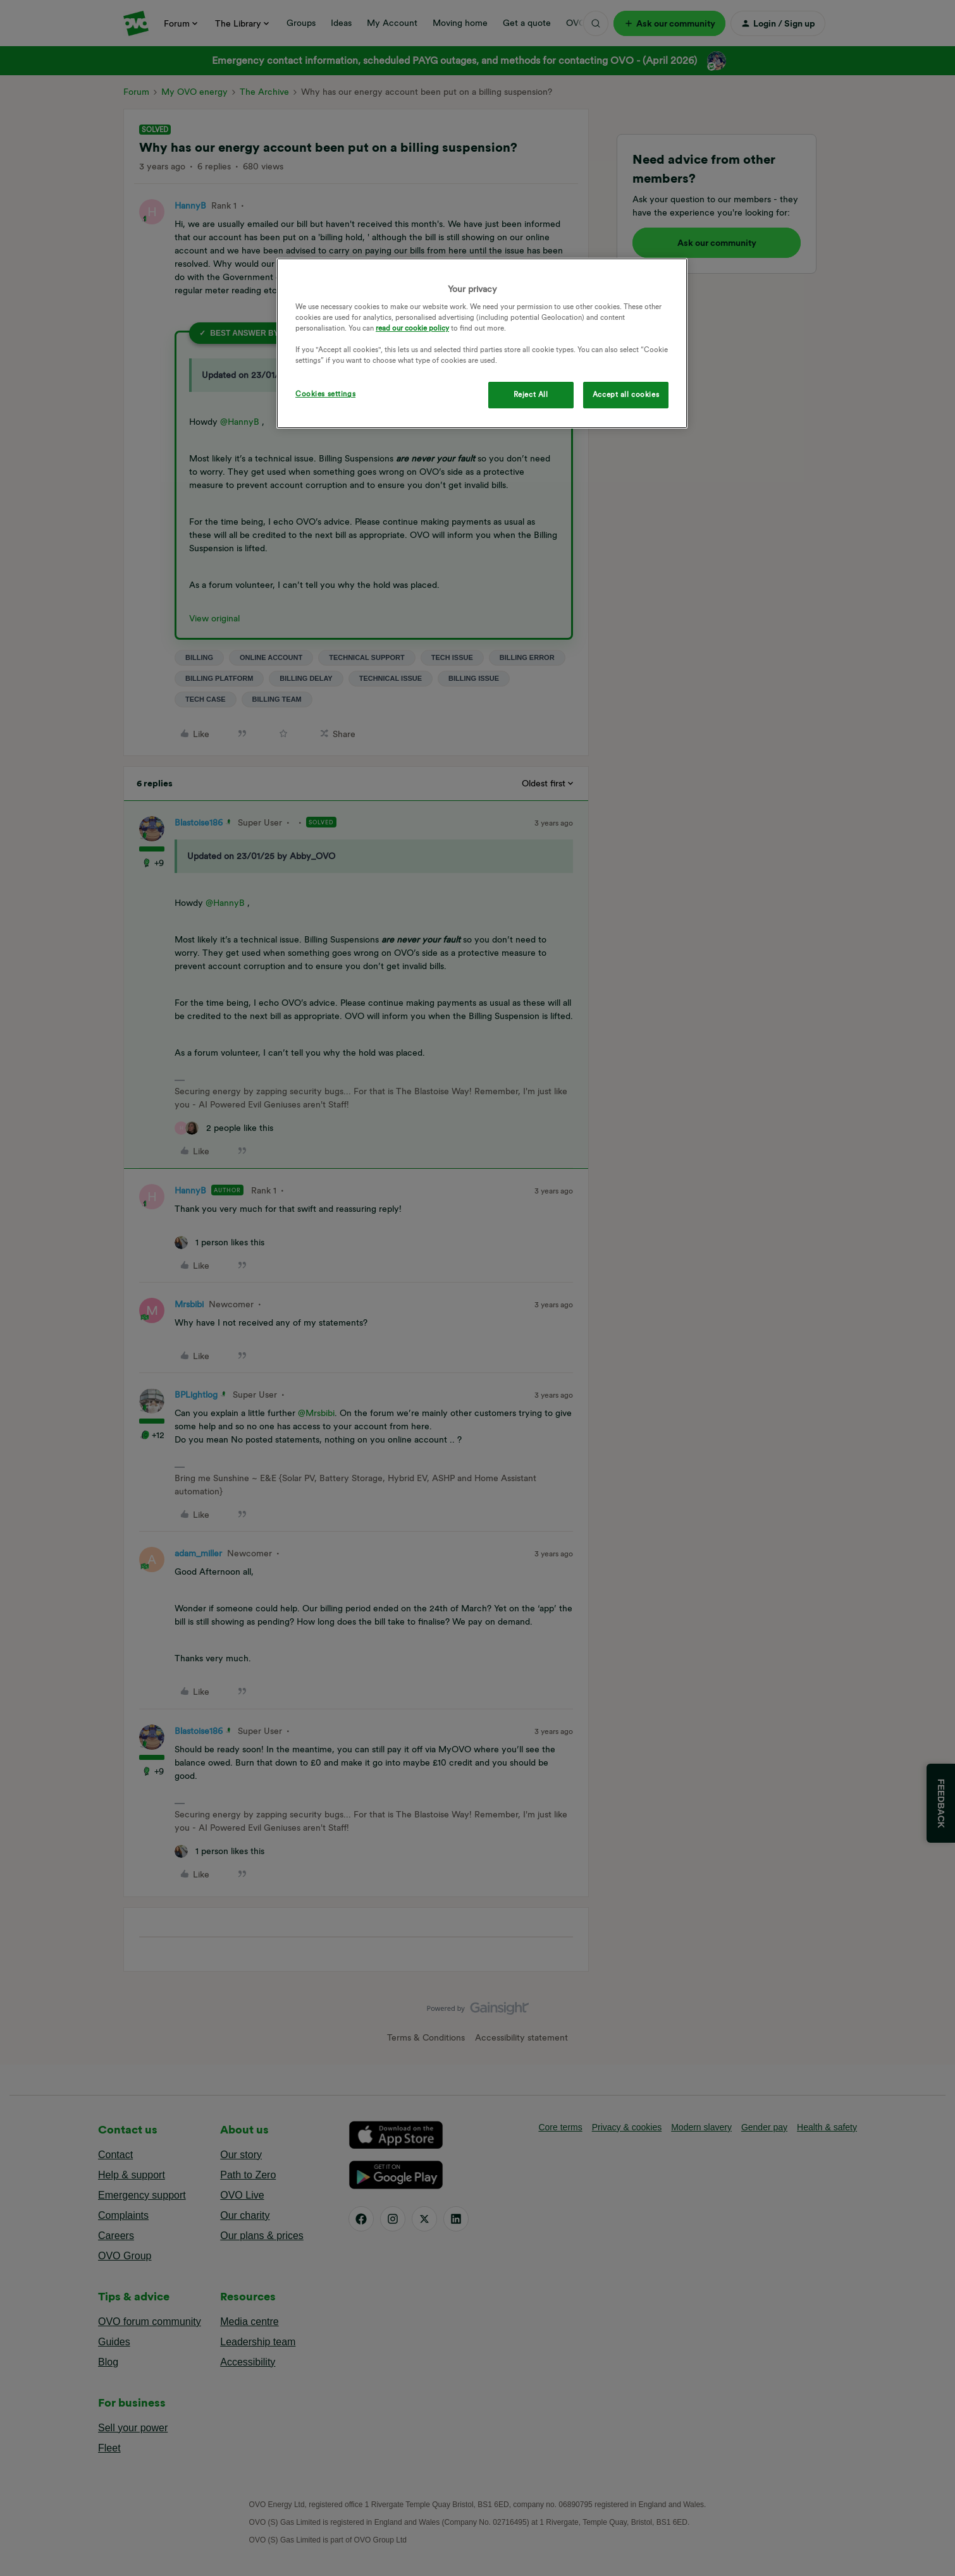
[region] (481, 343)
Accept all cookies (626, 394)
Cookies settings (325, 393)
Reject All (531, 394)
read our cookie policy (412, 328)
